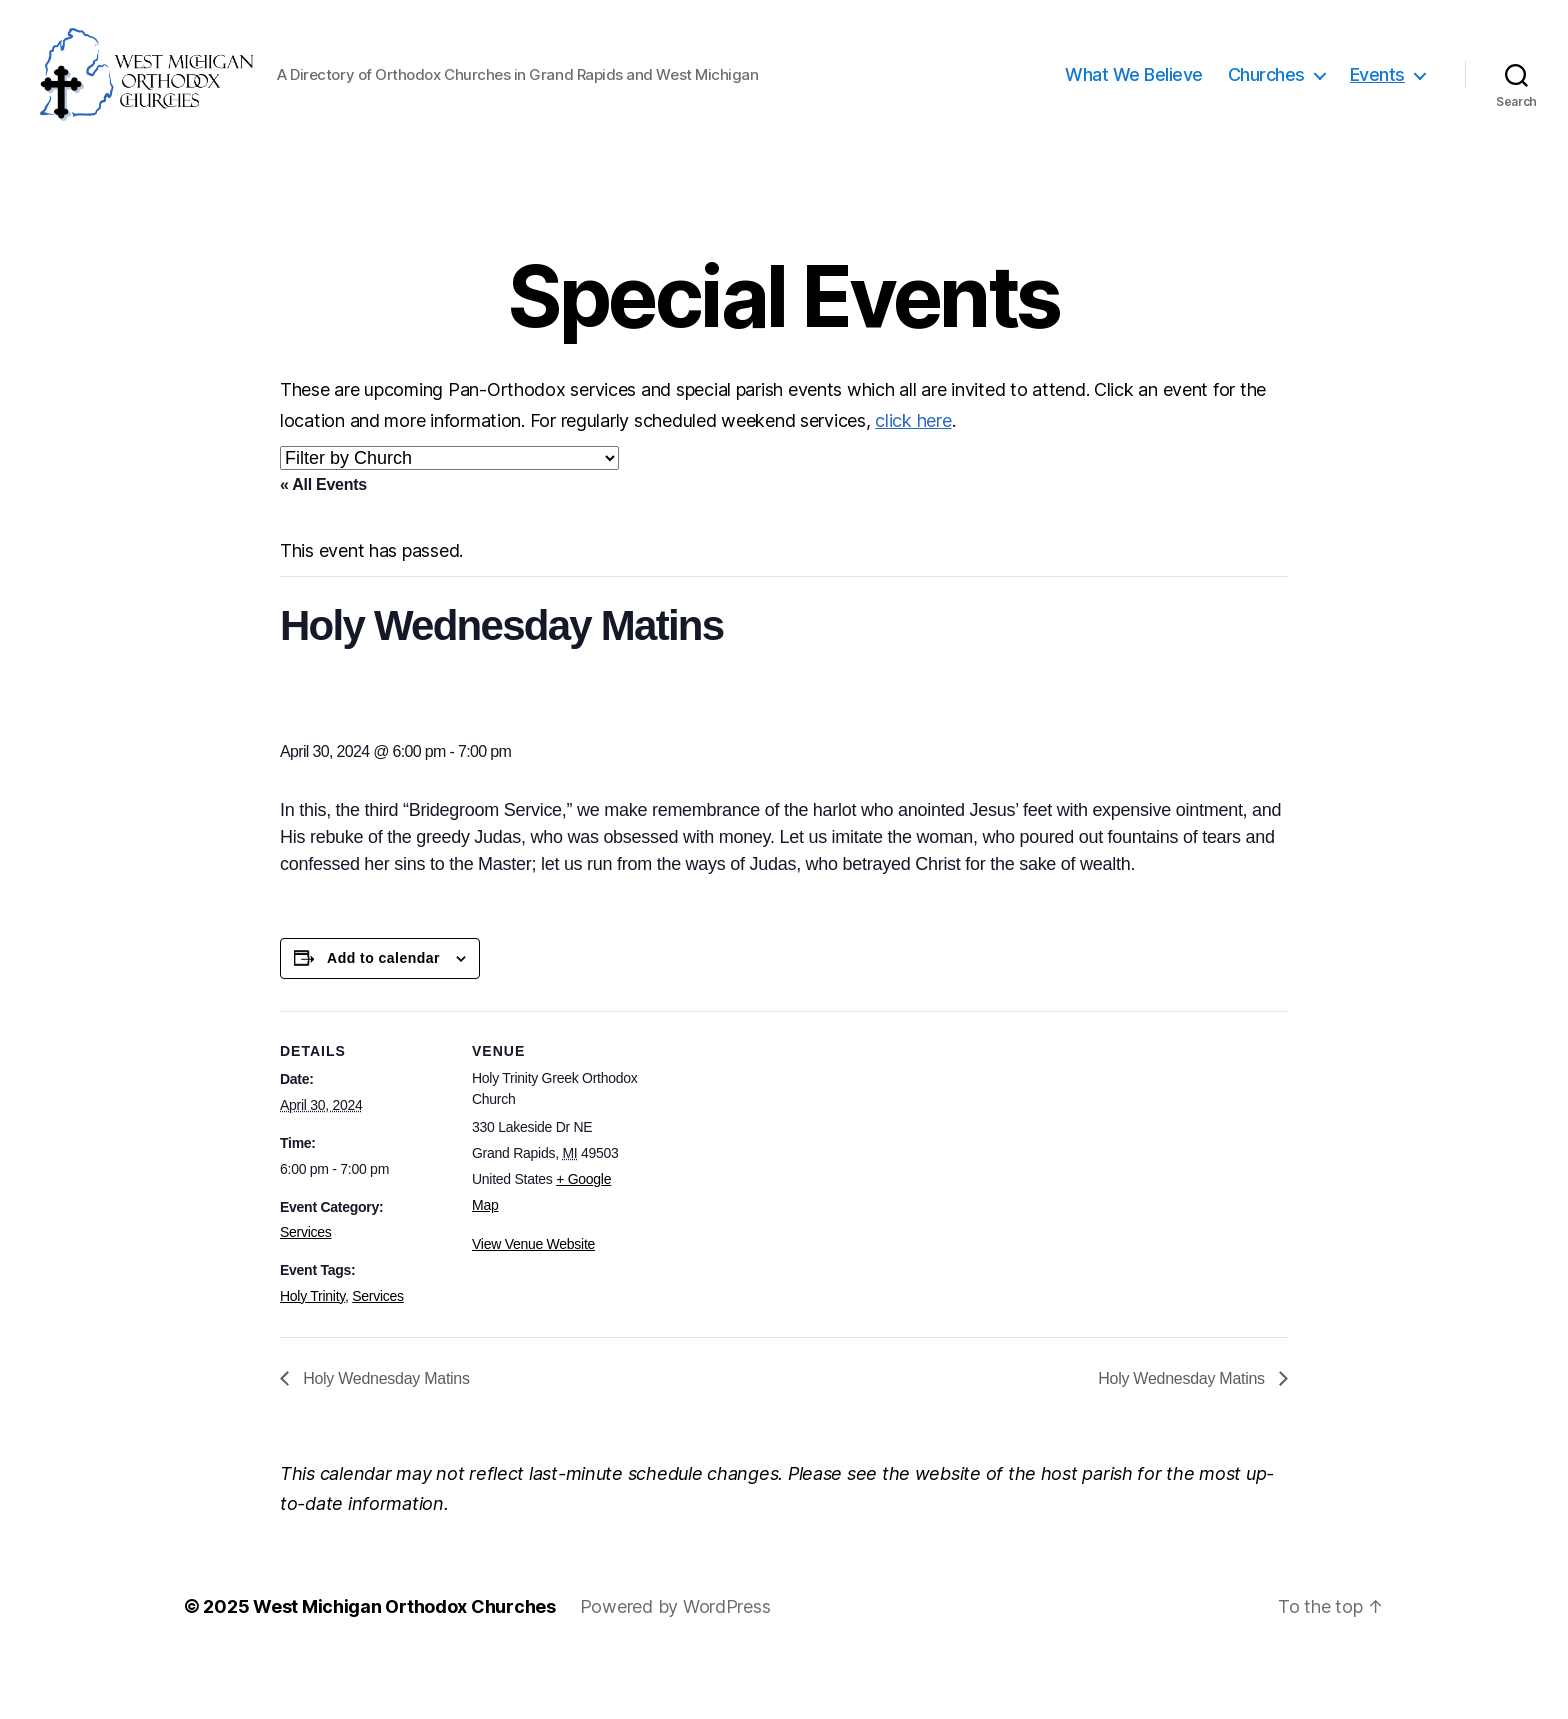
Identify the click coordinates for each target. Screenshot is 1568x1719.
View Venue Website (533, 1300)
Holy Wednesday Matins (384, 1433)
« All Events (323, 540)
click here (913, 475)
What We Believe (1134, 102)
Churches (1266, 102)
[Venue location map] (769, 1204)
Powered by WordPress (675, 1662)
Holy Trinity (312, 1352)
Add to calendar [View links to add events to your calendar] (383, 1014)
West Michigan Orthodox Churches (404, 1662)
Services (306, 1288)
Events (1377, 102)
